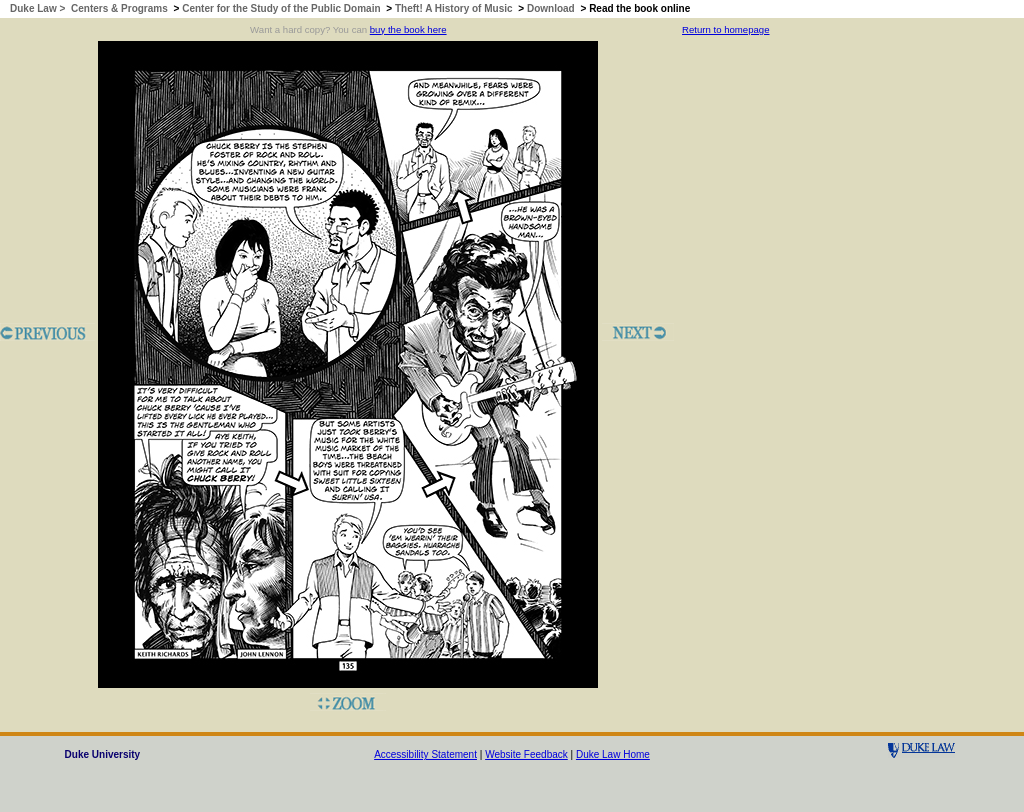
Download (551, 8)
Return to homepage (725, 29)
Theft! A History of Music (454, 8)
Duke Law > (39, 8)
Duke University (103, 754)
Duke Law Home (613, 754)
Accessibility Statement (425, 754)
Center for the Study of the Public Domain (281, 8)
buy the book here (408, 29)
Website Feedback (526, 754)
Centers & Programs (119, 8)
